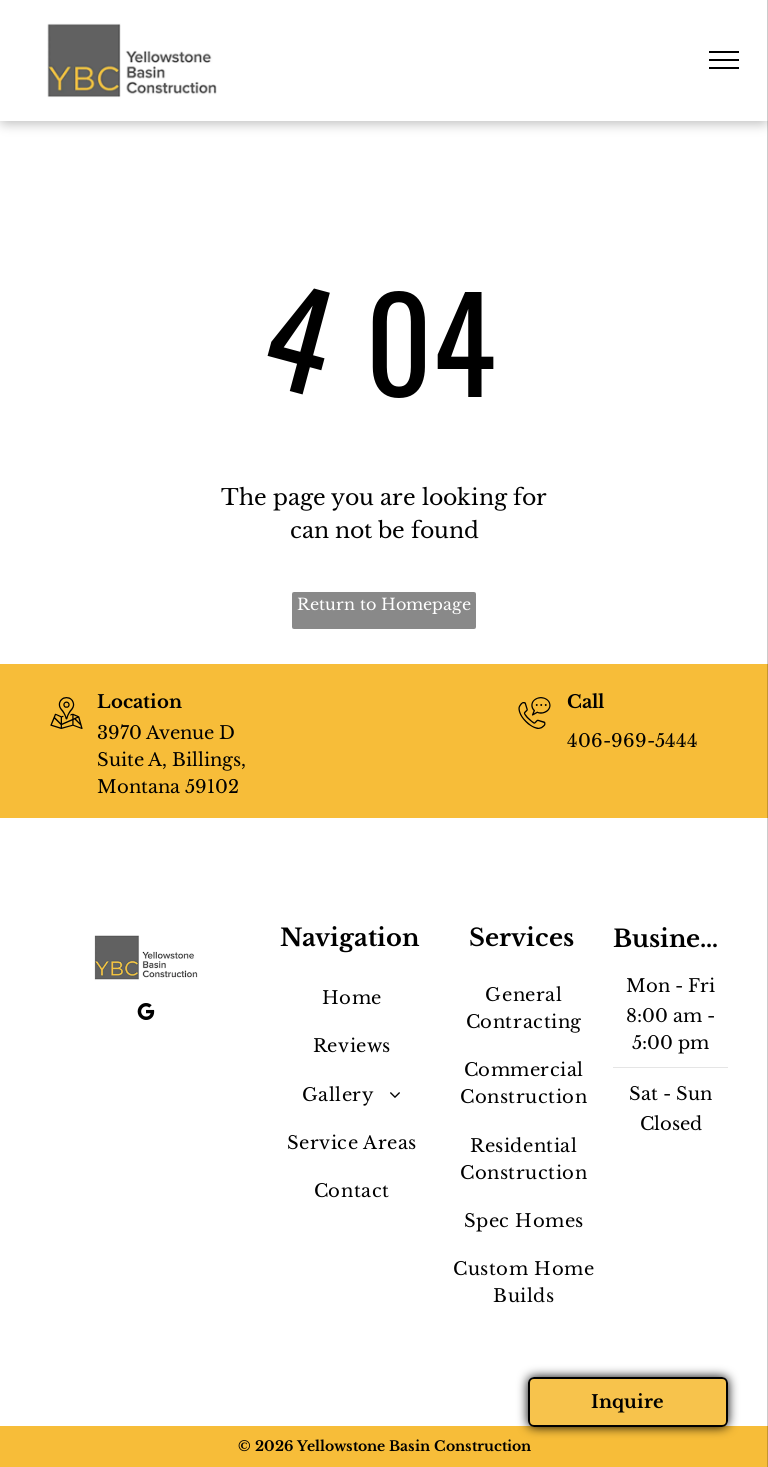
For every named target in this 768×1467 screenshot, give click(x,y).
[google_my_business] (146, 1014)
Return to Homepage (384, 604)
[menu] (724, 60)
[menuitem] (351, 999)
